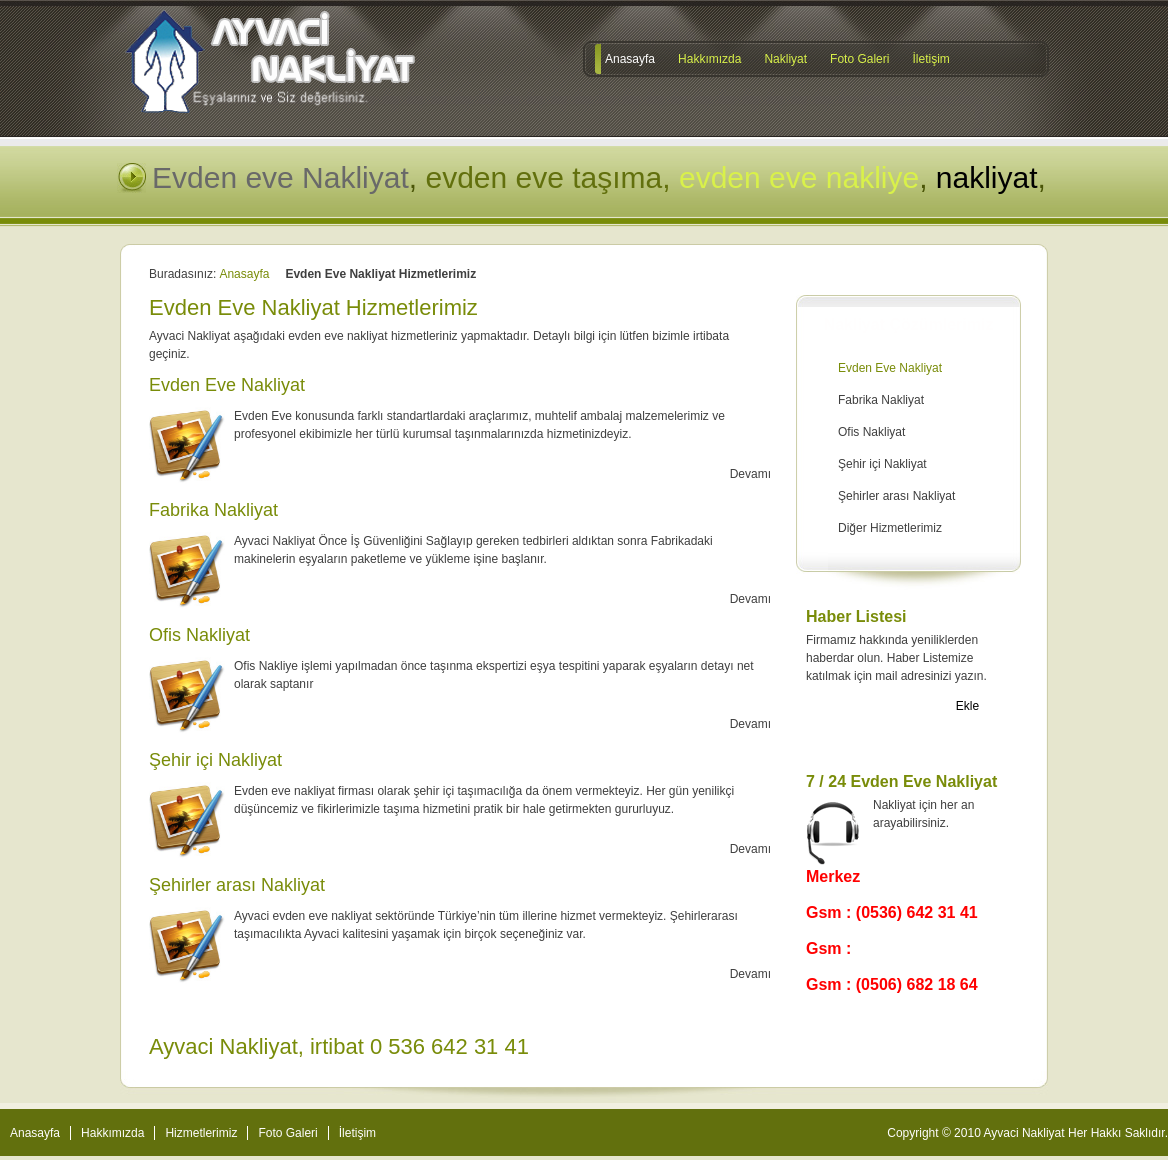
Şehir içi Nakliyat (882, 464)
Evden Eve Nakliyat (890, 368)
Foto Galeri (287, 1133)
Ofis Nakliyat (871, 432)
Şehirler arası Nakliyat (896, 496)
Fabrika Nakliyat (881, 400)
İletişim (357, 1133)
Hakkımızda (112, 1133)
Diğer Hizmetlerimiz (890, 528)
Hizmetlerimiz (201, 1133)
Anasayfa (244, 274)
